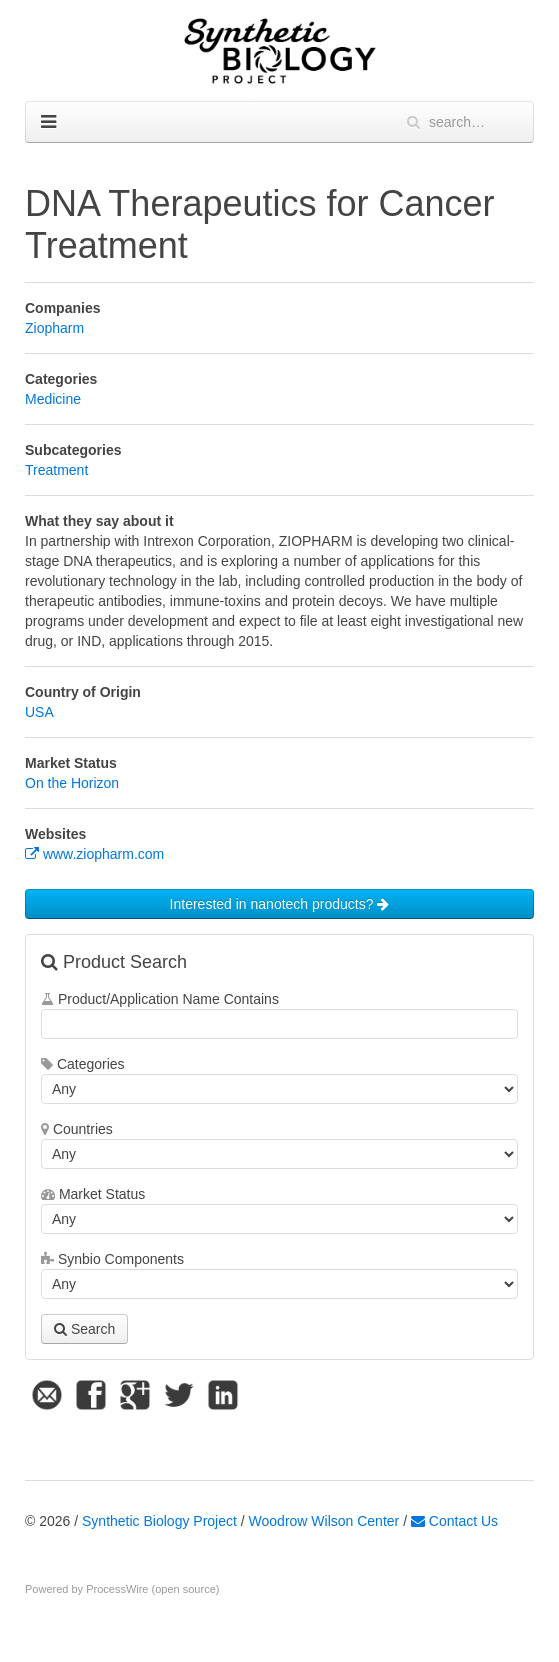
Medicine (53, 399)
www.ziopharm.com (94, 854)
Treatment (56, 470)
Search (84, 1329)
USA (39, 712)
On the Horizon (72, 783)
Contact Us (454, 1521)
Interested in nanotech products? (280, 904)
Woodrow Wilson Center (324, 1521)
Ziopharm (54, 328)
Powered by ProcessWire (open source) (122, 1589)
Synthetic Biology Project (159, 1521)
